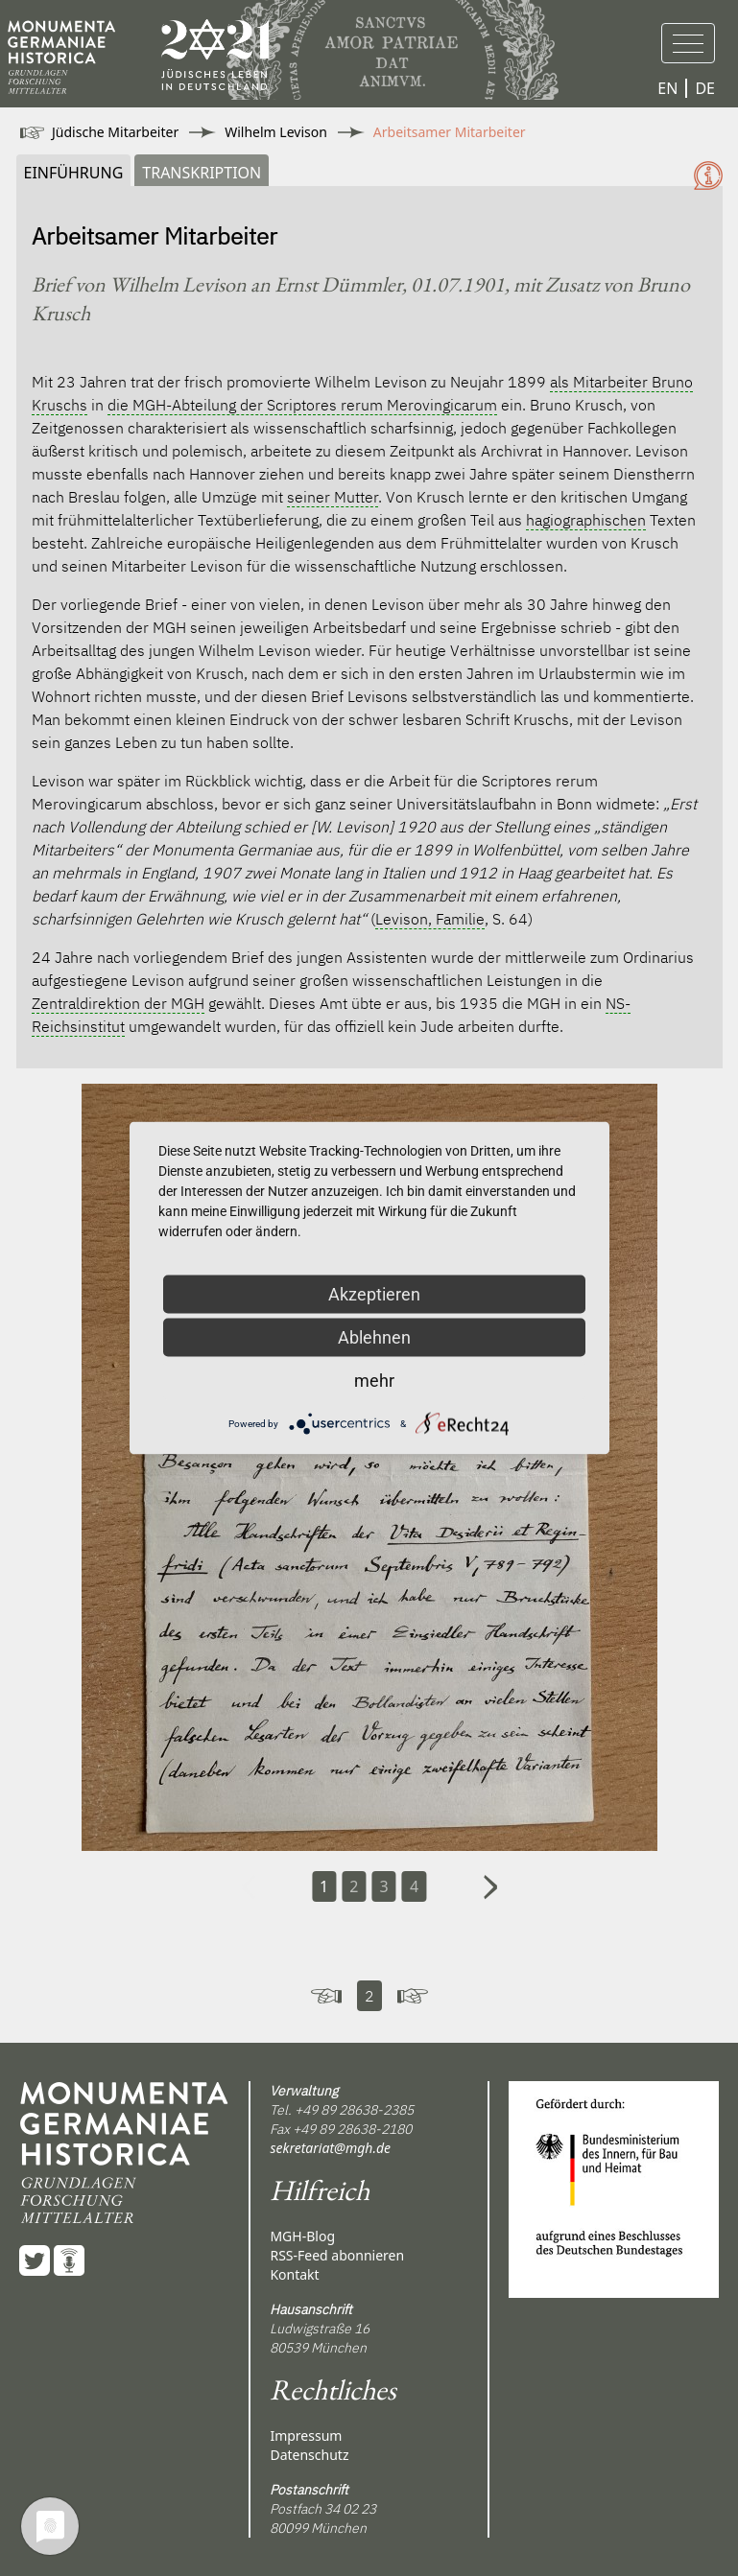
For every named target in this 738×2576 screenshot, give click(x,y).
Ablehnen (374, 1337)
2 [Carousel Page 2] (353, 1886)
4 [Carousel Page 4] (414, 1886)
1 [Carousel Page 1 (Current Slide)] (324, 1886)
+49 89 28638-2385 (354, 2110)
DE (705, 88)
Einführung (74, 172)
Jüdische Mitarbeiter (115, 132)
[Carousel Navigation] (369, 1914)
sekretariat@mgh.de (330, 2148)
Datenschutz (309, 2455)
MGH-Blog (302, 2236)
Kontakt (294, 2274)
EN (667, 88)
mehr (374, 1380)
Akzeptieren (374, 1294)
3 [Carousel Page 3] (384, 1886)
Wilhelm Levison (276, 132)
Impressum (306, 2435)
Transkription (201, 172)
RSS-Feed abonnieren (337, 2255)
